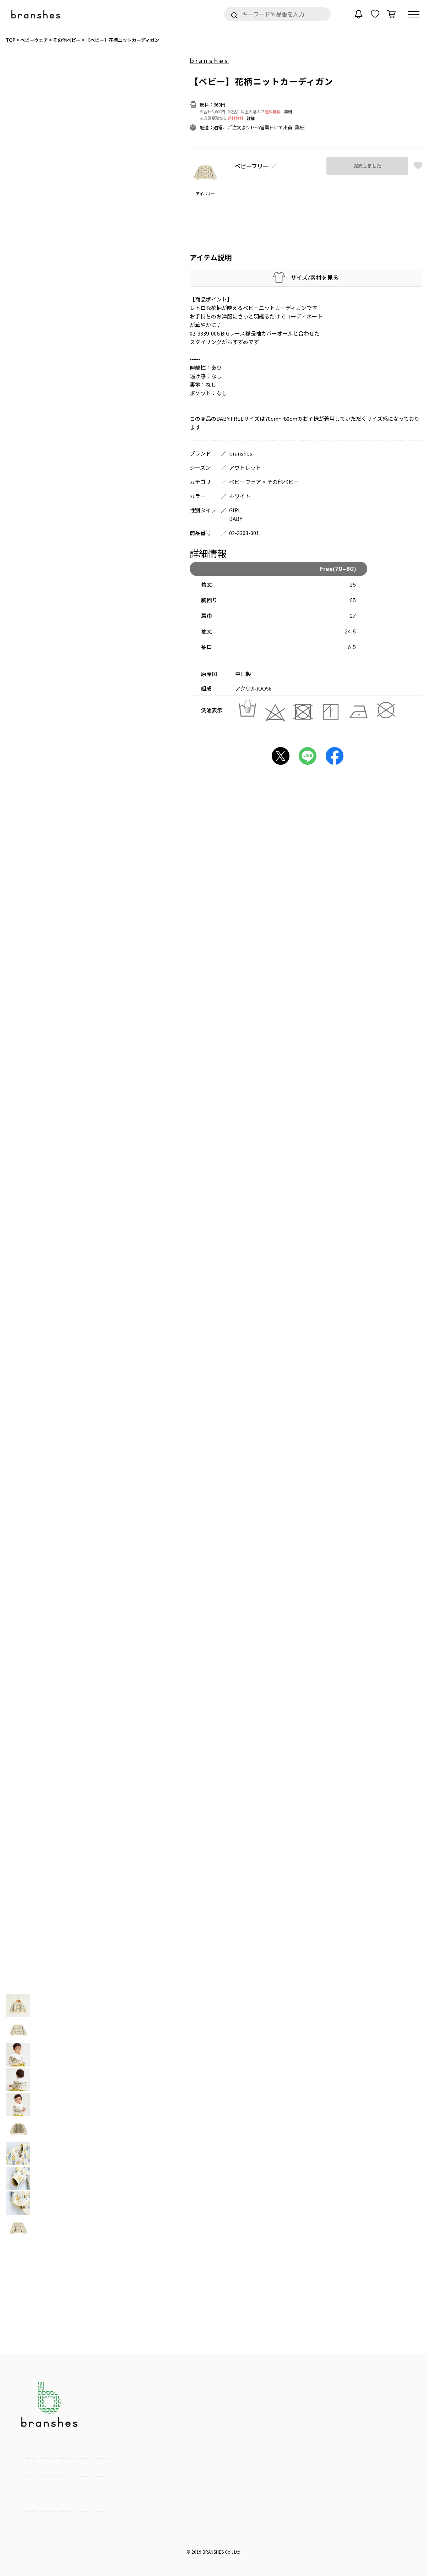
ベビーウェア (245, 481)
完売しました (367, 165)
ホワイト (239, 496)
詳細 (288, 111)
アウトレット (245, 467)
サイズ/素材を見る (314, 277)
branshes (209, 60)
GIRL (235, 510)
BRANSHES (213, 2552)
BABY (235, 518)
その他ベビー (283, 481)
